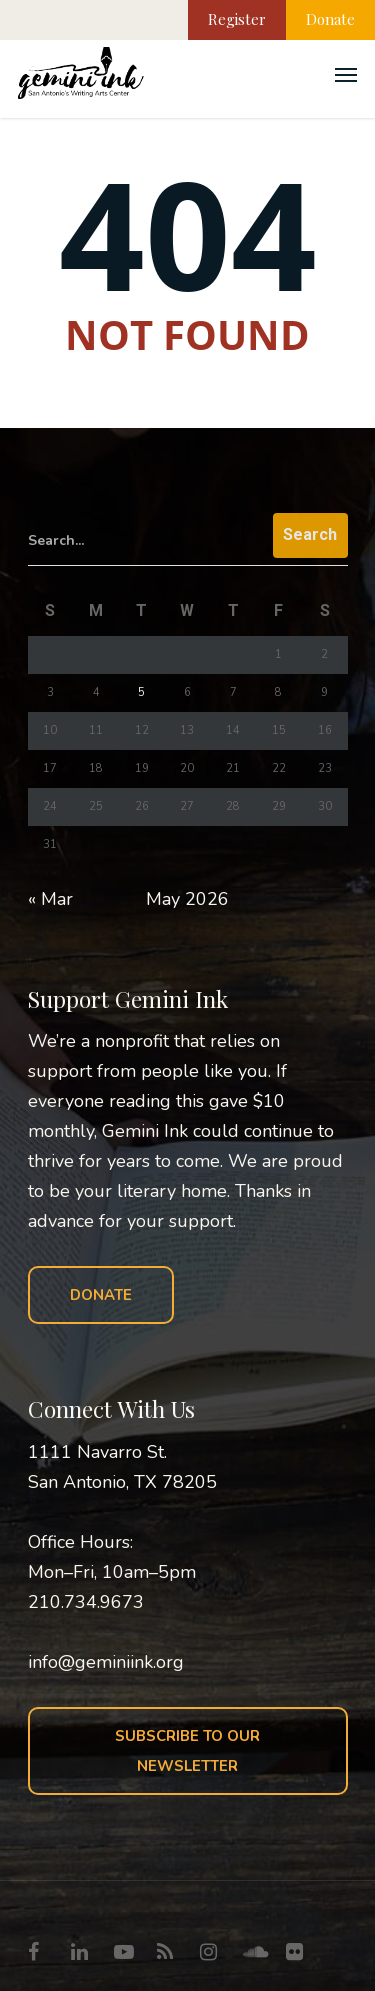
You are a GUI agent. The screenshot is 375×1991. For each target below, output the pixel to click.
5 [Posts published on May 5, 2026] (141, 692)
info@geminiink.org (106, 1662)
